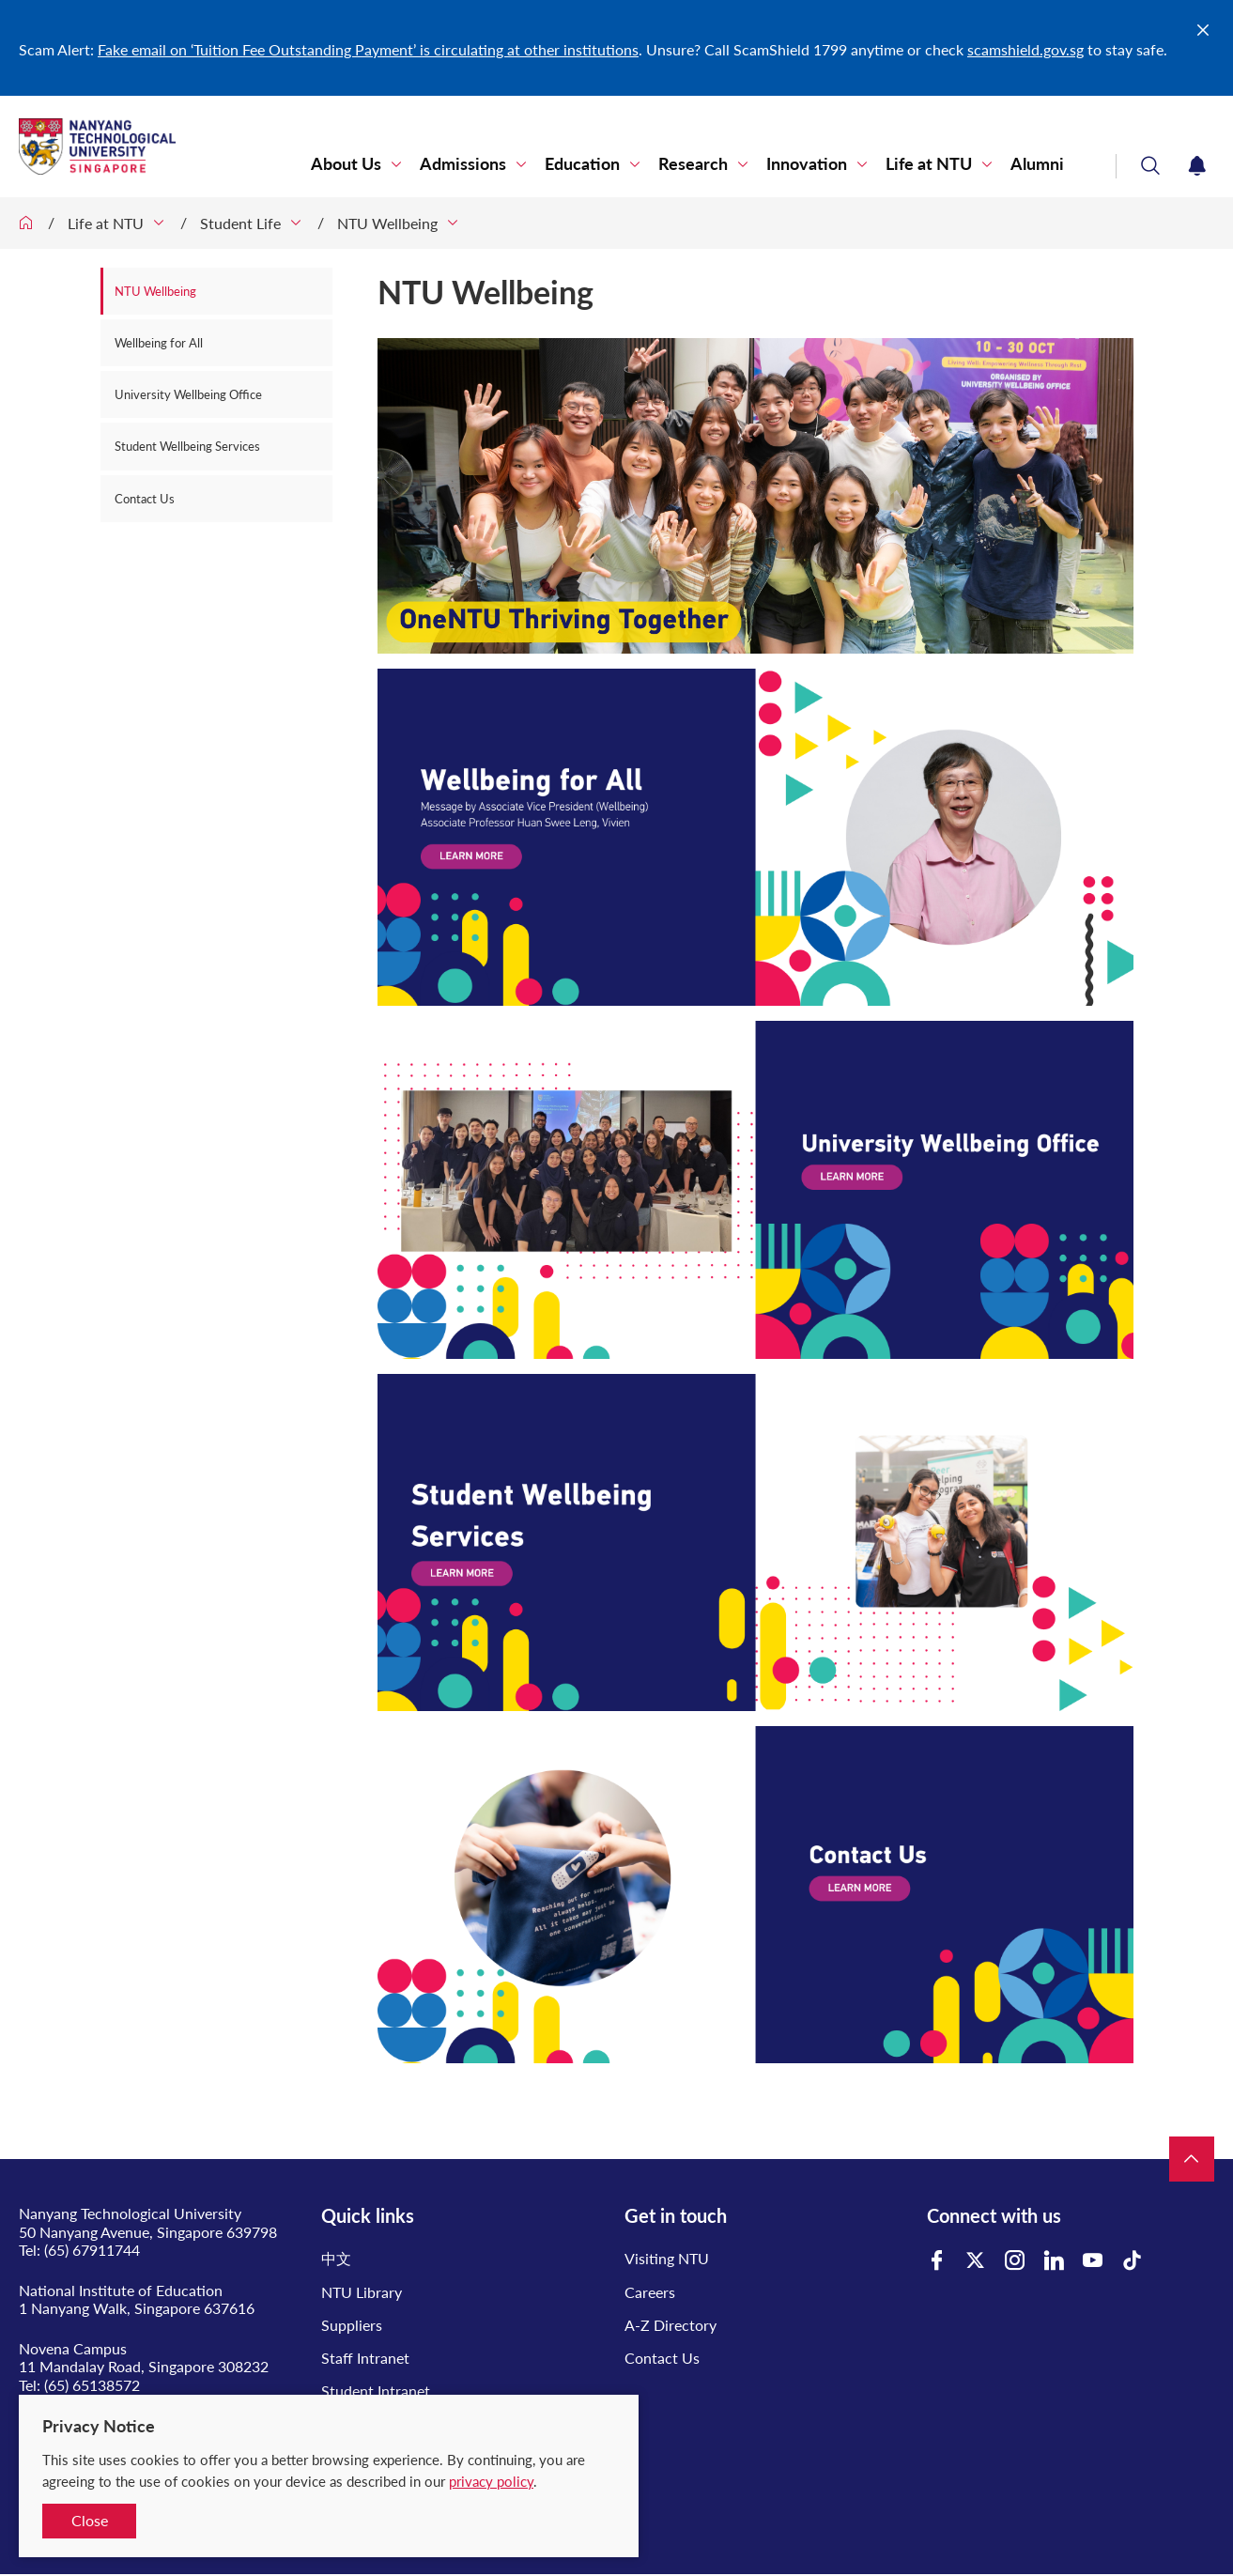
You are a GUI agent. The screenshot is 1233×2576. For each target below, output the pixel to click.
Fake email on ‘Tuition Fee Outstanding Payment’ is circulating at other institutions (368, 49)
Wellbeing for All (159, 342)
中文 (336, 2258)
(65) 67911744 (92, 2250)
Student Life (240, 223)
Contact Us (145, 498)
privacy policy (491, 2481)
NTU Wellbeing (387, 223)
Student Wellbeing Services (187, 446)
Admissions (463, 164)
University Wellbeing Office (188, 394)
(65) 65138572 (92, 2385)
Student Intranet (375, 2390)
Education (582, 164)
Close (89, 2520)
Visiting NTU (666, 2258)
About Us (346, 164)
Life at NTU (929, 164)
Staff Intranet (365, 2358)
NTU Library (361, 2292)
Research (693, 164)
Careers (649, 2292)
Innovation (806, 164)
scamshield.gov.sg (1025, 49)
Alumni (1037, 164)
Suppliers (351, 2325)
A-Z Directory (670, 2325)
